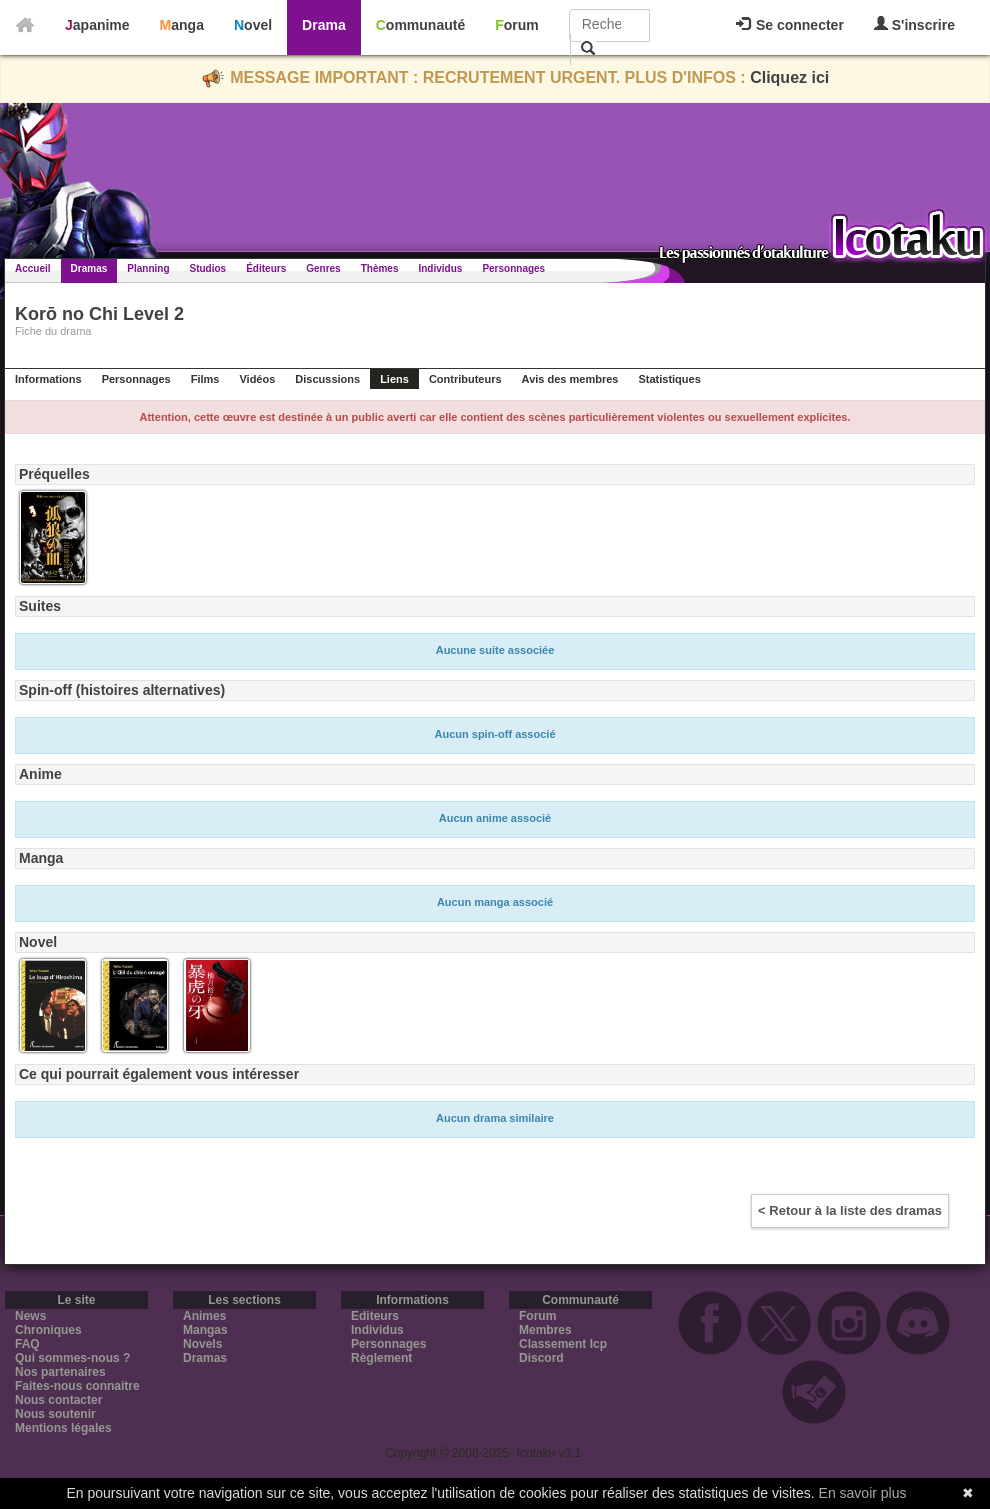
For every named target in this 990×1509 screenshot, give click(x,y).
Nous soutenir (55, 1414)
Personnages (513, 268)
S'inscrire (914, 24)
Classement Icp (563, 1344)
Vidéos (257, 379)
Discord (541, 1358)
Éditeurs (266, 268)
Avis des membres (570, 379)
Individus (440, 268)
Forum (517, 25)
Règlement (381, 1358)
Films (205, 379)
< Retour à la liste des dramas (850, 1210)
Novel (253, 25)
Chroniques (48, 1330)
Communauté (420, 25)
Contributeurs (465, 379)
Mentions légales (63, 1428)
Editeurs (375, 1316)
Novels (202, 1344)
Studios (208, 268)
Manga (182, 25)
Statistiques (669, 379)
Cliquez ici (789, 77)
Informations (48, 379)
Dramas (89, 268)
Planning (148, 268)
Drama (324, 25)
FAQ (27, 1344)
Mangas (205, 1330)
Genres (323, 268)
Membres (545, 1330)
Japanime (97, 25)
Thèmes (380, 268)
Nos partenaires (60, 1372)
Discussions (327, 379)
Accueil (33, 268)
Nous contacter (58, 1400)
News (30, 1316)
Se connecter (790, 25)
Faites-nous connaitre (77, 1386)
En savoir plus (863, 1493)
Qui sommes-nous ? (72, 1358)
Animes (204, 1316)
